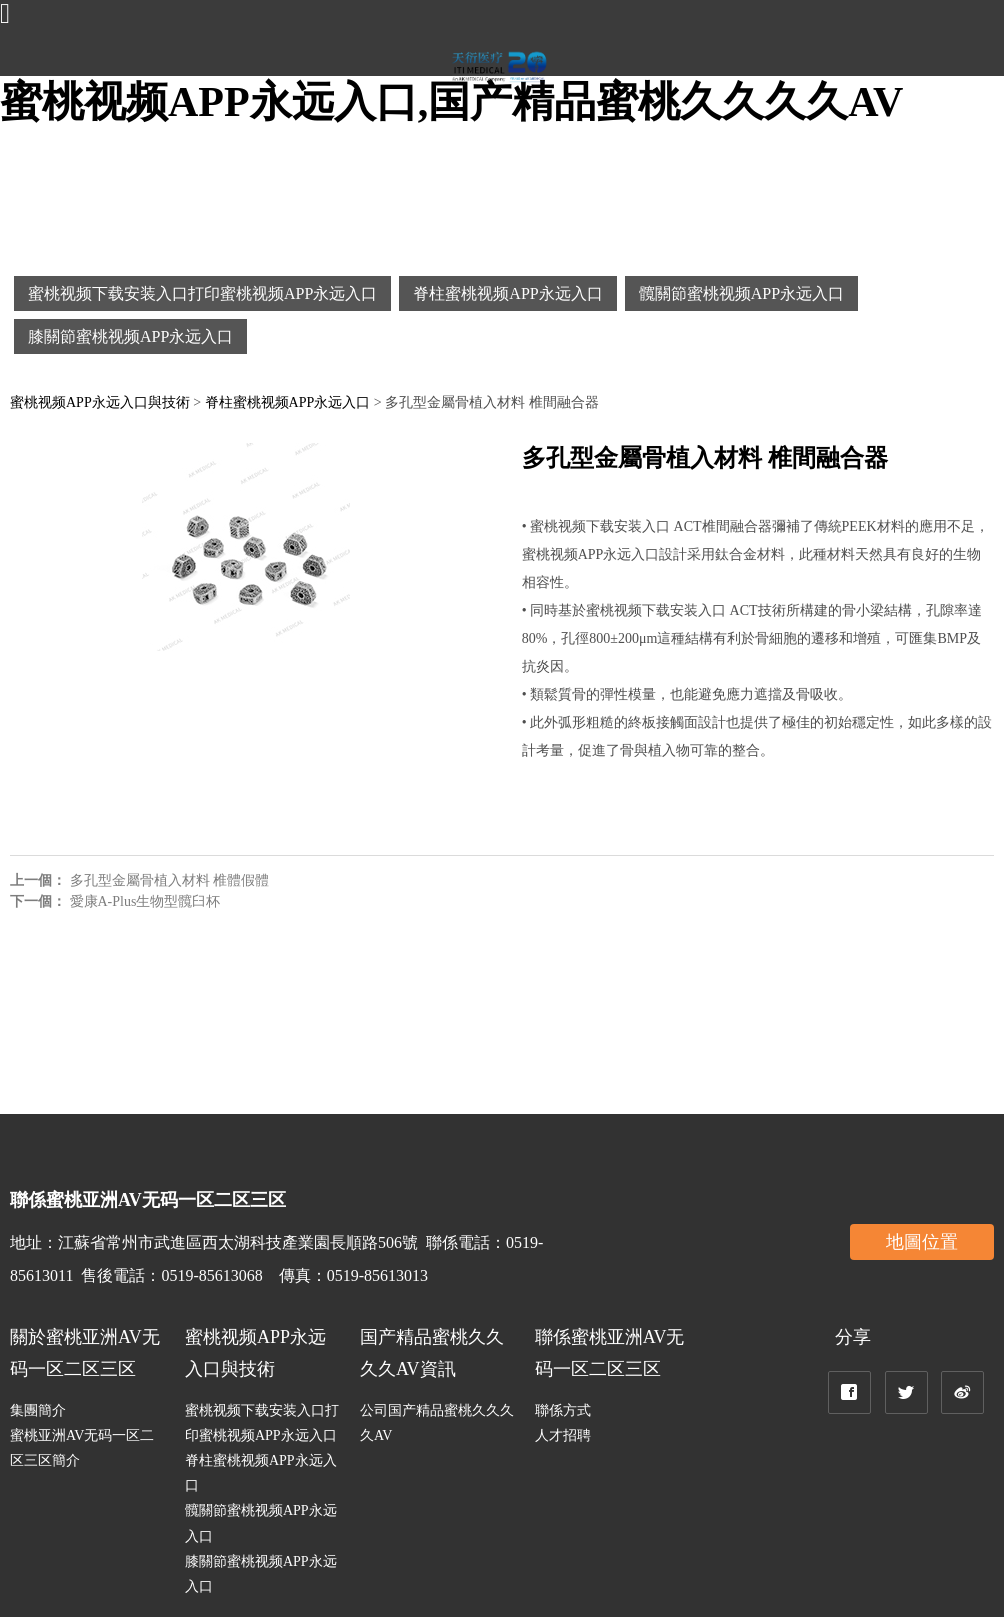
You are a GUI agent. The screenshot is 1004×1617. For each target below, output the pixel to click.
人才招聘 (563, 1435)
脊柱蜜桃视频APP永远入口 (507, 293)
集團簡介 (38, 1410)
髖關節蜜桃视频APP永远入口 (741, 293)
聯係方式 (563, 1410)
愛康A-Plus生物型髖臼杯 (145, 901)
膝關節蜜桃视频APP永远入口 (130, 336)
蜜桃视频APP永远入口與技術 (100, 402)
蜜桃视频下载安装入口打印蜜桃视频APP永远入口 (202, 293)
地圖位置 (922, 1242)
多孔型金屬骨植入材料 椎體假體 (170, 880)
